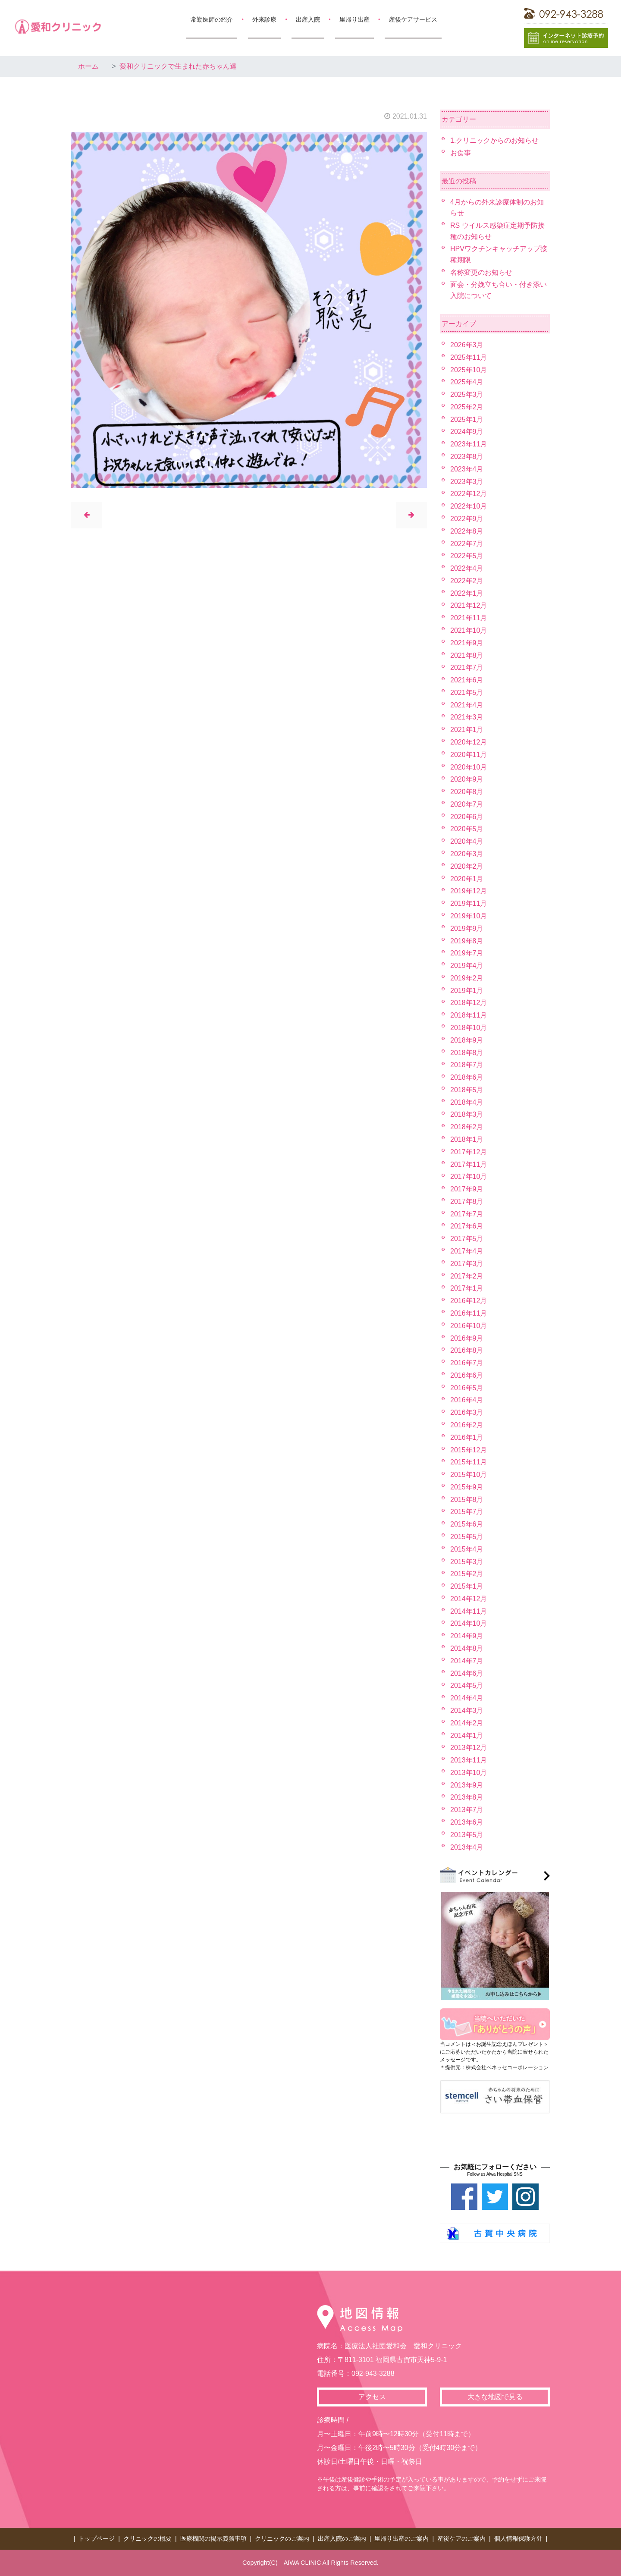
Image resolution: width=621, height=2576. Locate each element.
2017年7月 (466, 1214)
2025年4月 (466, 382)
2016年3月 (466, 1412)
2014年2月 (466, 1723)
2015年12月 (468, 1450)
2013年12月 (468, 1747)
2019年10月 (468, 916)
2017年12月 (468, 1152)
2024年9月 (466, 431)
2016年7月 (466, 1363)
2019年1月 (466, 990)
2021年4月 (466, 705)
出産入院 (308, 19)
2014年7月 (466, 1661)
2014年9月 (466, 1636)
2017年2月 (466, 1276)
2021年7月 (466, 667)
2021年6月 (466, 680)
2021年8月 (466, 655)
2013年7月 (466, 1809)
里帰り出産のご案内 (401, 2538)
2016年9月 (466, 1338)
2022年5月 (466, 555)
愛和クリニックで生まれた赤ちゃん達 (178, 66)
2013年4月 (466, 1847)
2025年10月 (468, 370)
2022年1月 (466, 593)
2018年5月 (466, 1089)
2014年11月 (468, 1611)
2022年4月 (466, 568)
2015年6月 (466, 1524)
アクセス (372, 2396)
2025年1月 (466, 419)
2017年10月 (468, 1176)
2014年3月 (466, 1710)
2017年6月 (466, 1226)
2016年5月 (466, 1388)
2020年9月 (466, 779)
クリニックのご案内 (282, 2538)
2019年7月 (466, 953)
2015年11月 (468, 1462)
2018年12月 (468, 1002)
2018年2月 (466, 1127)
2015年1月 (466, 1586)
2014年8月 (466, 1648)
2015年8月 (466, 1499)
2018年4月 (466, 1102)
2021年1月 (466, 729)
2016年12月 (468, 1300)
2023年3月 (466, 481)
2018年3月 (466, 1114)
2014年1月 (466, 1735)
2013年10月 (468, 1772)
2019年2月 (466, 978)
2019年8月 (466, 941)
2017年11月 (468, 1164)
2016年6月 (466, 1375)
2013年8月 (466, 1797)
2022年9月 (466, 518)
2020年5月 (466, 828)
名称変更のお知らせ (481, 272)
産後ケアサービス (413, 19)
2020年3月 (466, 854)
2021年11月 (468, 618)
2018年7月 (466, 1064)
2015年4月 (466, 1549)
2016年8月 (466, 1350)
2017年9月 (466, 1189)
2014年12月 (468, 1598)
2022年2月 (466, 580)
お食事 (460, 153)
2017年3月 (466, 1263)
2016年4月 (466, 1400)
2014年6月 (466, 1673)
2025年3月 (466, 394)
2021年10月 (468, 630)
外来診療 (264, 19)
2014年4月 (466, 1698)
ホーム (88, 66)
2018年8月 (466, 1052)
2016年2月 (466, 1425)
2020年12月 (468, 742)
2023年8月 (466, 456)
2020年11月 (468, 754)
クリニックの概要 (147, 2538)
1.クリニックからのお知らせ (494, 140)
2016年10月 (468, 1325)
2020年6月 (466, 816)
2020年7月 (466, 804)
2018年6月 (466, 1077)
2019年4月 (466, 965)
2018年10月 (468, 1027)
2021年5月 (466, 692)
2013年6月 (466, 1822)
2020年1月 (466, 879)
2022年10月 (468, 506)
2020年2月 (466, 866)
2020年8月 (466, 791)
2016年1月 (466, 1437)
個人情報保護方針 (518, 2538)
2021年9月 (466, 643)
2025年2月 (466, 407)
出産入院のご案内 (342, 2538)
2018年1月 (466, 1139)
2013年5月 (466, 1834)
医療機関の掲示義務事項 (213, 2538)
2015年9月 (466, 1487)
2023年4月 (466, 469)
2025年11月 (468, 357)
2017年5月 (466, 1238)
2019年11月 (468, 903)
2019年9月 (466, 928)
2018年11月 (468, 1015)
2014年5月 (466, 1685)
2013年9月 (466, 1785)
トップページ (96, 2538)
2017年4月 (466, 1251)
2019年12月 (468, 891)
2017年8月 (466, 1201)
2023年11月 (468, 444)
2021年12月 (468, 605)
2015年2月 (466, 1573)
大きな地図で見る (495, 2396)
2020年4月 (466, 841)
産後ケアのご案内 (461, 2538)
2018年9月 (466, 1040)
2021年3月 (466, 717)
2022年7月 (466, 543)
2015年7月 (466, 1511)
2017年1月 (466, 1288)
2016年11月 (468, 1313)
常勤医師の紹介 (212, 19)
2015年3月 (466, 1561)
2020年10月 (468, 767)
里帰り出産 (354, 19)
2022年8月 (466, 531)
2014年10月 (468, 1623)
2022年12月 (468, 493)
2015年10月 (468, 1474)
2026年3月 (466, 345)
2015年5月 (466, 1536)
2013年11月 (468, 1760)
